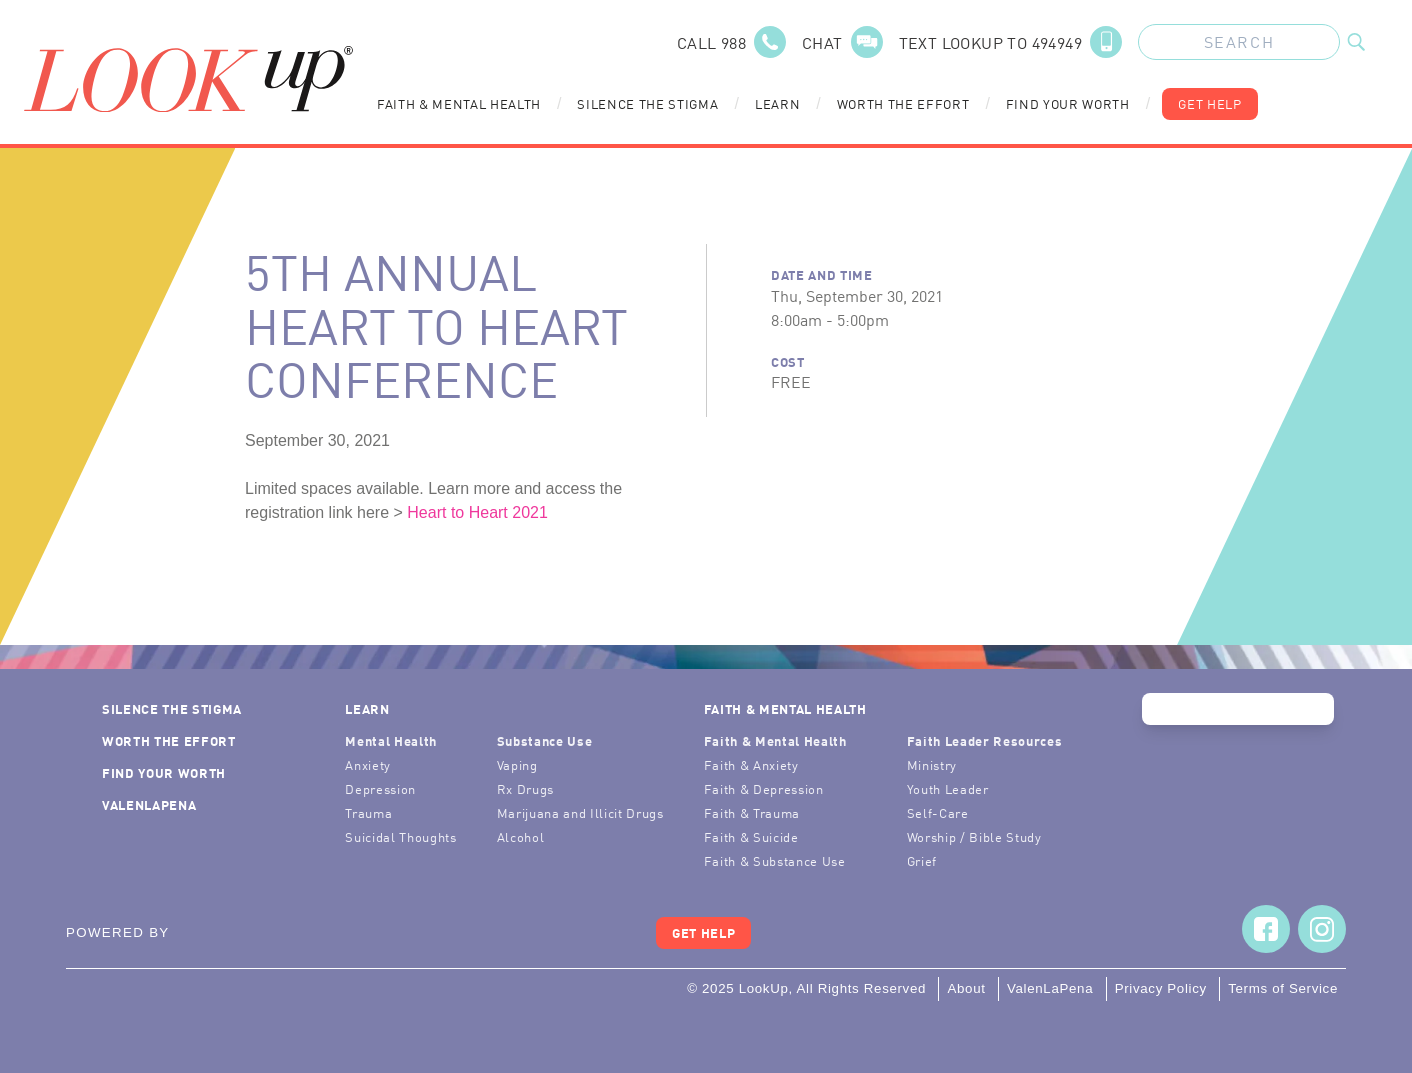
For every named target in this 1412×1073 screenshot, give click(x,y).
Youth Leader (948, 788)
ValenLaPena (149, 804)
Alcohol (521, 836)
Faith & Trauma (752, 812)
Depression (380, 788)
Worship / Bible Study (974, 836)
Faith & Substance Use (775, 860)
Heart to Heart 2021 (477, 512)
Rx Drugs (525, 788)
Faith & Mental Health (459, 103)
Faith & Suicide (751, 836)
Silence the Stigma (647, 103)
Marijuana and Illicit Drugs (580, 812)
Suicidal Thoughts (400, 836)
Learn (777, 103)
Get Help (1209, 103)
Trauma (368, 812)
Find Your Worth (1068, 103)
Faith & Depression (764, 788)
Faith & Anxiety (751, 764)
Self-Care (938, 812)
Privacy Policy (1161, 988)
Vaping (517, 764)
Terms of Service (1283, 988)
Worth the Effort (903, 103)
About (966, 988)
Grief (922, 860)
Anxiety (368, 764)
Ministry (932, 764)
